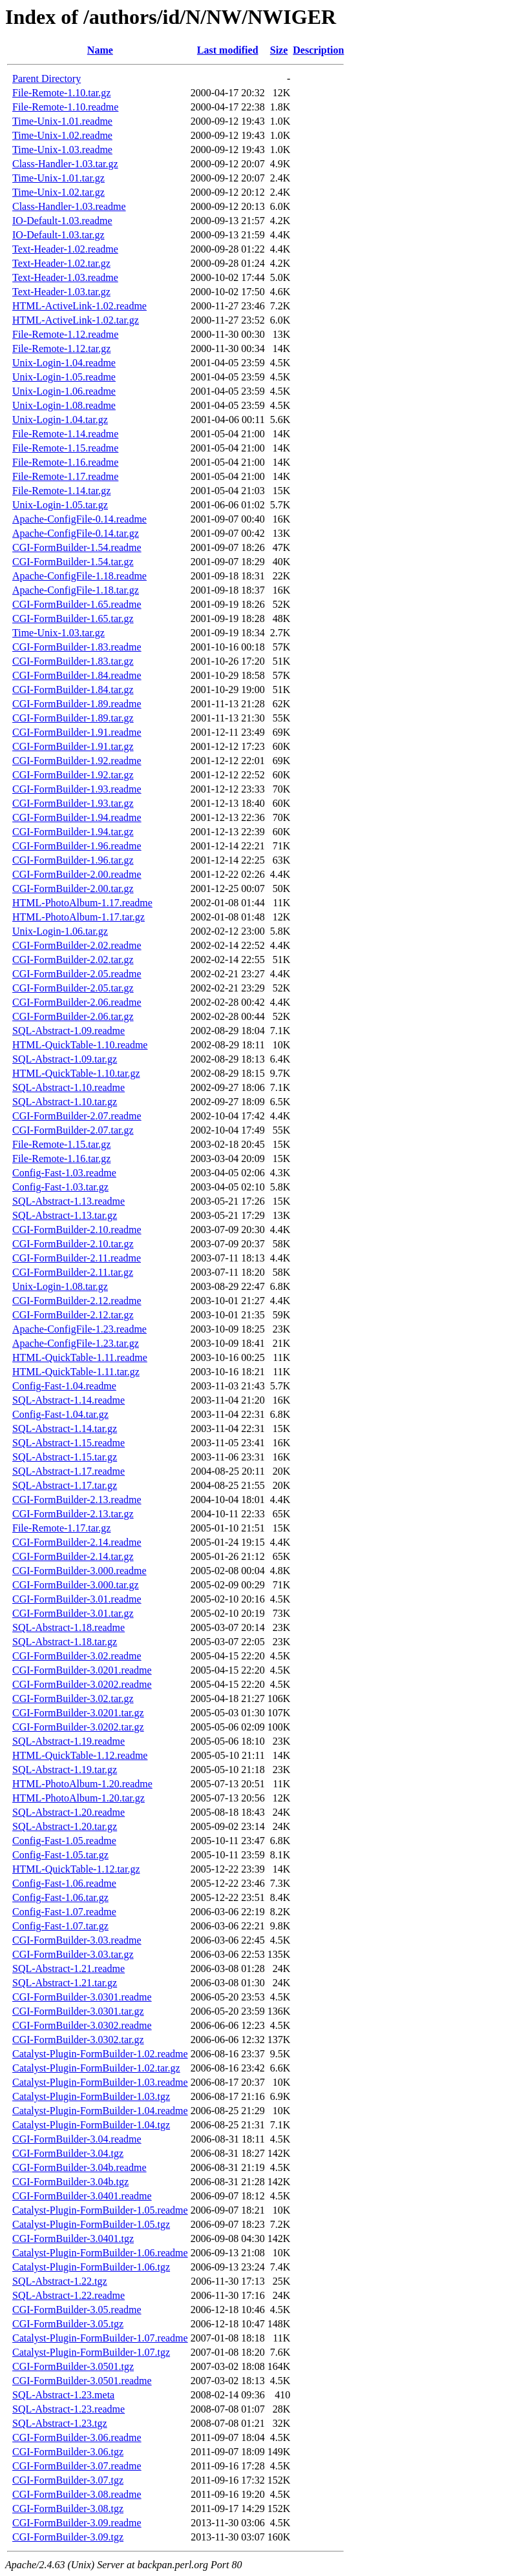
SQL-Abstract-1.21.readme (68, 1968)
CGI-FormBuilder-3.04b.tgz (70, 2181)
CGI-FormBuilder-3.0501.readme (82, 2380)
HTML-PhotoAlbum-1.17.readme (82, 902)
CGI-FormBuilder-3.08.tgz (67, 2508)
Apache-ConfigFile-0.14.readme (79, 519)
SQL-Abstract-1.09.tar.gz (64, 1059)
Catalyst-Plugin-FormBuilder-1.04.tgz (91, 2124)
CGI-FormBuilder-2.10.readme (77, 1229)
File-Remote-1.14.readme (65, 433)
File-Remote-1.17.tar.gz (61, 1527)
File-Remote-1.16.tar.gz (61, 1158)
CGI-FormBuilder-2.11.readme (76, 1257)
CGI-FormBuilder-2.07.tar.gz (73, 1130)
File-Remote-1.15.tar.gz (61, 1144)
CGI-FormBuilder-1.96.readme (77, 845)
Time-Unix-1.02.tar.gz (58, 192)
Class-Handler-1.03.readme (69, 206)
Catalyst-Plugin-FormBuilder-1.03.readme (100, 2082)
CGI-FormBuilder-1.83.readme (77, 646)
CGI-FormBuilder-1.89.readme (77, 703)
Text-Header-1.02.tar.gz (61, 263)
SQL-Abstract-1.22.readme (68, 2295)
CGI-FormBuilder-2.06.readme (77, 1002)
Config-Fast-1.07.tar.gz (60, 1925)
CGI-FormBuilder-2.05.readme (77, 973)
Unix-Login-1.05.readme (64, 376)
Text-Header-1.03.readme (65, 277)
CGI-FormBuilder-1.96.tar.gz (73, 860)
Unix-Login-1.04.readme (64, 362)
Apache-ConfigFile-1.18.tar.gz (75, 590)
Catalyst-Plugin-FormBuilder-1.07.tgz (91, 2352)
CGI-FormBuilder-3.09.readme (77, 2522)
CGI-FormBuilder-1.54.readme (77, 547)
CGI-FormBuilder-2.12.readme (77, 1300)
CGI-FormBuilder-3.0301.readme (82, 1996)
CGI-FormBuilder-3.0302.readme (82, 2025)
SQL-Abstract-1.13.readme (68, 1201)
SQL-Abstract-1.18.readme (68, 1627)
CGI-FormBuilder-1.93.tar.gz (73, 803)
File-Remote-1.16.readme (65, 462)
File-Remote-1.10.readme (65, 106)
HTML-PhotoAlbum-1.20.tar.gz (78, 1797)
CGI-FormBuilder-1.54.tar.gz (73, 561)
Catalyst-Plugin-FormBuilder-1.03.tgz (91, 2096)
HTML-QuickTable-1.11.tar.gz (76, 1371)
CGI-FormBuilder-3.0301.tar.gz (78, 2011)
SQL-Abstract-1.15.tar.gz (64, 1456)
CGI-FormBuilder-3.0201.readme (82, 1670)
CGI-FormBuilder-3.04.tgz (67, 2153)
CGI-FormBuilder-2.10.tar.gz (73, 1243)
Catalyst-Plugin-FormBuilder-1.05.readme (100, 2210)
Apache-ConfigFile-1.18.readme (79, 575)
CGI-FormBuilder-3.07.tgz (67, 2480)
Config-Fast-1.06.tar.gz (60, 1897)
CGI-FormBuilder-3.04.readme (77, 2139)
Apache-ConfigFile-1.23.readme (79, 1329)
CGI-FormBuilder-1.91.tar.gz (73, 746)
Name (100, 50)
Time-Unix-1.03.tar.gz (58, 632)
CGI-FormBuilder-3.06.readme (77, 2437)
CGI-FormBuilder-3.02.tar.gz (73, 1698)
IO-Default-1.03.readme (62, 220)
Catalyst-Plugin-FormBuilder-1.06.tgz (91, 2266)
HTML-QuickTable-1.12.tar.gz (76, 1869)
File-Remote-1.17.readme (65, 476)
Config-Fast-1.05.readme (64, 1840)
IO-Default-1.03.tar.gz (58, 234)
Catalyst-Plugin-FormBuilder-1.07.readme (100, 2337)
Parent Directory (46, 78)
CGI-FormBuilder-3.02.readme (77, 1655)
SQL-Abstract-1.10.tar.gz (64, 1101)
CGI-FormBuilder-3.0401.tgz (73, 2238)
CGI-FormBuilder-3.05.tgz (67, 2323)
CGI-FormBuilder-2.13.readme (77, 1499)
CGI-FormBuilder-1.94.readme (77, 817)
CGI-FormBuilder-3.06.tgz (67, 2451)
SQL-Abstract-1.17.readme (68, 1471)
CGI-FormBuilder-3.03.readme (77, 1940)
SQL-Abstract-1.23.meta (63, 2394)
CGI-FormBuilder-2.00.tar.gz (73, 888)
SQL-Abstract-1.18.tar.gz (64, 1641)
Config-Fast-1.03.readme (64, 1172)
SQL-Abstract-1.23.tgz (59, 2423)
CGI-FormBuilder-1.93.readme (77, 789)
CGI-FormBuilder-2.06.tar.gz (73, 1016)
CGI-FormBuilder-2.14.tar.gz (73, 1556)
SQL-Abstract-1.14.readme (68, 1400)
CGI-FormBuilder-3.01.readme (77, 1599)
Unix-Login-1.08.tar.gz (60, 1286)
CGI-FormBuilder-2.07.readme (77, 1115)
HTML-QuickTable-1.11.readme (79, 1357)
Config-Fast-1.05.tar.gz (60, 1854)
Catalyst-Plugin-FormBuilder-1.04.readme (100, 2110)
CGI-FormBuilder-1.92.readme (77, 760)
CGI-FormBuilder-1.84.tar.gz (73, 689)
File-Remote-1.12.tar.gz (61, 348)
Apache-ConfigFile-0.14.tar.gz (75, 533)
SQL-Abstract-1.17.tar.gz (64, 1485)
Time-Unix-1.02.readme (62, 135)
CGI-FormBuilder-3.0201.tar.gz (78, 1712)
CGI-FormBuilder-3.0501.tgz (73, 2366)
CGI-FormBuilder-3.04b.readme (79, 2167)
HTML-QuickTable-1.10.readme (79, 1044)
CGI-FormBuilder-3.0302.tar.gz (78, 2039)
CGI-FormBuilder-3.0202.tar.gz (78, 1726)
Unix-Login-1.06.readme (64, 391)
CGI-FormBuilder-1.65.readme (77, 604)
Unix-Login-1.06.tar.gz (60, 931)
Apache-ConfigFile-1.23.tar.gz (75, 1343)
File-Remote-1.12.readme (65, 334)
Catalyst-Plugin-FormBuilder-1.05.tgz (91, 2224)
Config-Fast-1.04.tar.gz (60, 1414)
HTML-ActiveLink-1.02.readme (79, 305)
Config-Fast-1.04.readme (64, 1385)
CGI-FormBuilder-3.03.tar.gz (73, 1954)
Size (279, 50)
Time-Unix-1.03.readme (62, 149)
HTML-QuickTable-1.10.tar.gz (76, 1073)
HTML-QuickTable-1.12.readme (79, 1755)
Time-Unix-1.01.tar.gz (58, 177)
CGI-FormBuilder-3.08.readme (77, 2494)
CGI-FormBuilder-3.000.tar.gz (75, 1584)
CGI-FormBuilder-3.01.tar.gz (73, 1613)
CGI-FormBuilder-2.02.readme (77, 945)
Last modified (227, 50)
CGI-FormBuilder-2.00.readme (77, 874)
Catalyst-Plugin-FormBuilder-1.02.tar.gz (96, 2067)
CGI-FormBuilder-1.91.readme (77, 732)
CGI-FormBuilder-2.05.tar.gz (73, 987)
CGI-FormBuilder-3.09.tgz (67, 2536)
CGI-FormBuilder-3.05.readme (77, 2309)
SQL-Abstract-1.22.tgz (59, 2281)
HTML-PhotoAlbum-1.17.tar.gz (78, 916)
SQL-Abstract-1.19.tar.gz (64, 1769)
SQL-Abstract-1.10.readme (68, 1087)
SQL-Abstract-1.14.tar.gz (64, 1428)
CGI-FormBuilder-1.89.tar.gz (73, 717)
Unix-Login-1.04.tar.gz (60, 419)
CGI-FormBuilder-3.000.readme (79, 1570)
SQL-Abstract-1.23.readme (68, 2409)
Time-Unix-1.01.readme (62, 121)
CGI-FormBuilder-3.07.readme (77, 2465)
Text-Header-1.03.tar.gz (61, 291)
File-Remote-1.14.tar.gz (61, 490)
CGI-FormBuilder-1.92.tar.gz (73, 774)
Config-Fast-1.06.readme (64, 1883)
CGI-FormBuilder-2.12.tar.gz (73, 1314)
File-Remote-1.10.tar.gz (61, 92)
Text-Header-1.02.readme (65, 249)
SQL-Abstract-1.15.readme (68, 1442)
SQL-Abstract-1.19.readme (68, 1741)
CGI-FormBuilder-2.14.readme (77, 1542)
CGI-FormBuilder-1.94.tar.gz (73, 831)
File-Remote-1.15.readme (65, 447)
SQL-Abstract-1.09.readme (68, 1030)
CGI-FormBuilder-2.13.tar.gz (73, 1513)
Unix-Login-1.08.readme (64, 405)
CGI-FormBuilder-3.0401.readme (82, 2195)
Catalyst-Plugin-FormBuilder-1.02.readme (100, 2053)
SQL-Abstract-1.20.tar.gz (64, 1826)
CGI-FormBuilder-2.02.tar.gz (73, 959)
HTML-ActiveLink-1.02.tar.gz (75, 320)
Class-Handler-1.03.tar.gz (65, 163)
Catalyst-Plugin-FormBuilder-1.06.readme (100, 2252)
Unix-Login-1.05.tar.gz (60, 504)
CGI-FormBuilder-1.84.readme (77, 675)
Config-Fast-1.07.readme (64, 1911)
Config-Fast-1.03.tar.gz (60, 1186)
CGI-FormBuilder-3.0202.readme (82, 1684)
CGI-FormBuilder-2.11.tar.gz (72, 1272)
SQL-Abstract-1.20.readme (68, 1812)
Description (318, 50)
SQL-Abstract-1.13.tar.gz (64, 1215)
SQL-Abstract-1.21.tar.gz (64, 1982)
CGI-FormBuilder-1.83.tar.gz (73, 661)
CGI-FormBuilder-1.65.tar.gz (73, 618)
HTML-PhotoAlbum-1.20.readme (82, 1783)
